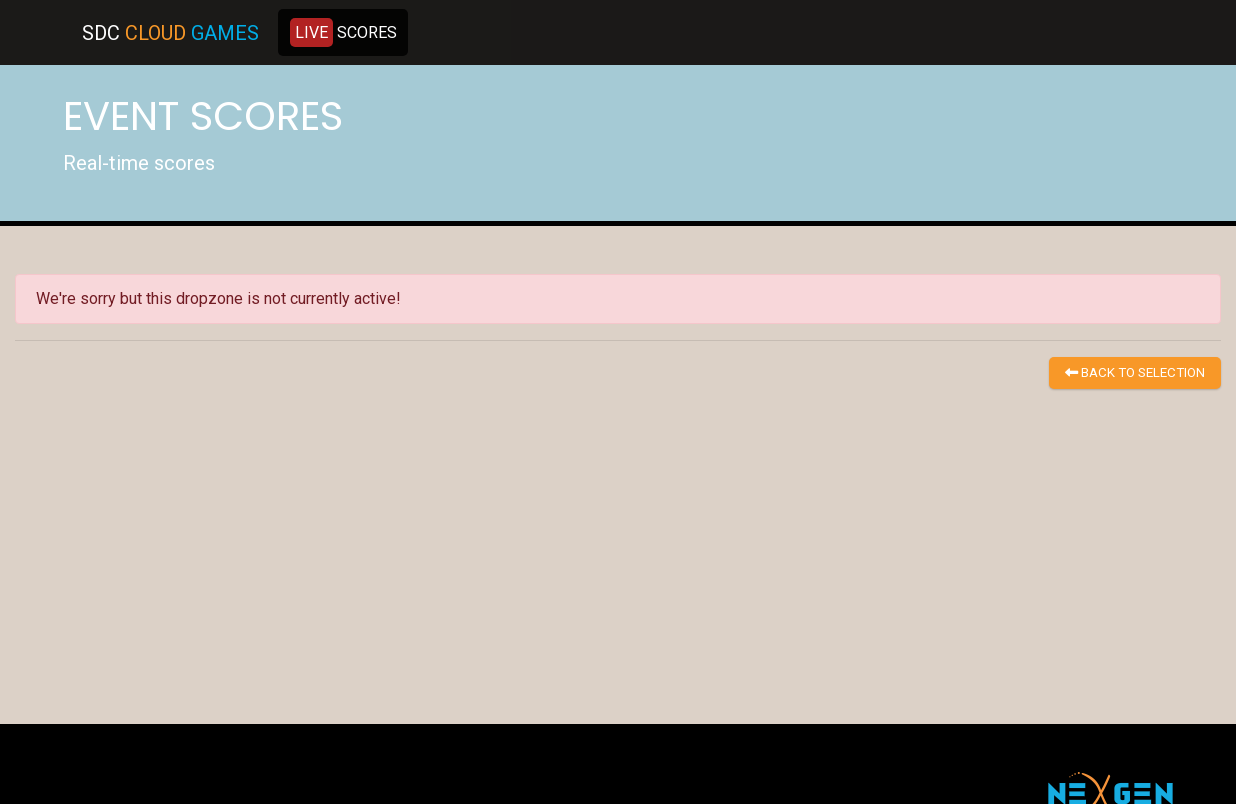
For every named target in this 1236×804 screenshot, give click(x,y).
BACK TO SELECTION (1135, 372)
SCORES (343, 32)
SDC (170, 33)
